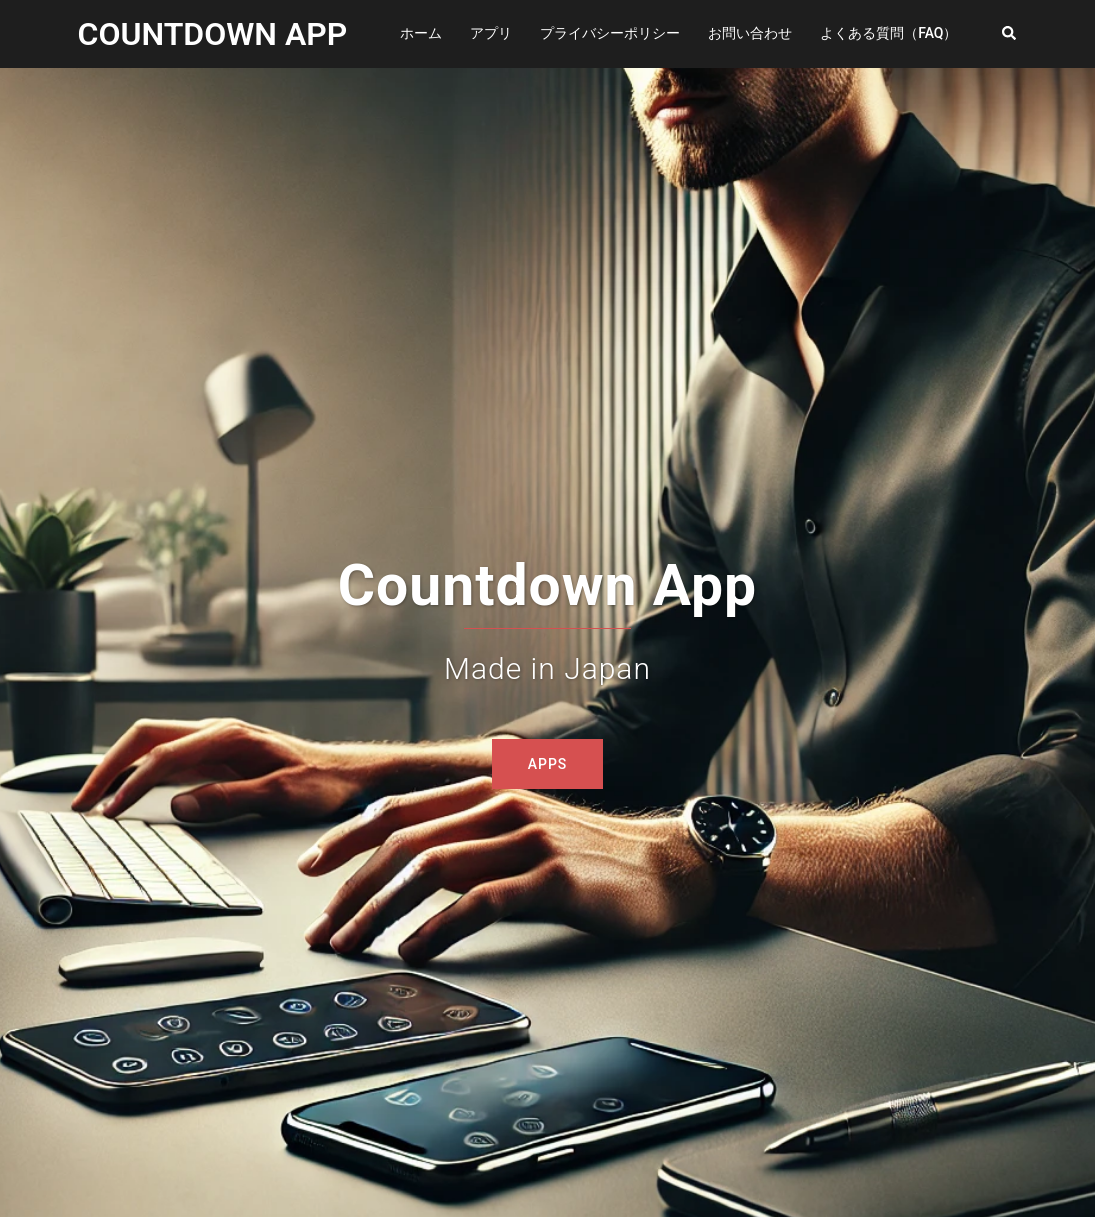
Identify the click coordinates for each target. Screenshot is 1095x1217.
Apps (548, 764)
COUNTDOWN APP (213, 34)
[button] (1010, 34)
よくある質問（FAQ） (888, 33)
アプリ (491, 33)
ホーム (421, 33)
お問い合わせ (750, 33)
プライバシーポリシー (610, 33)
